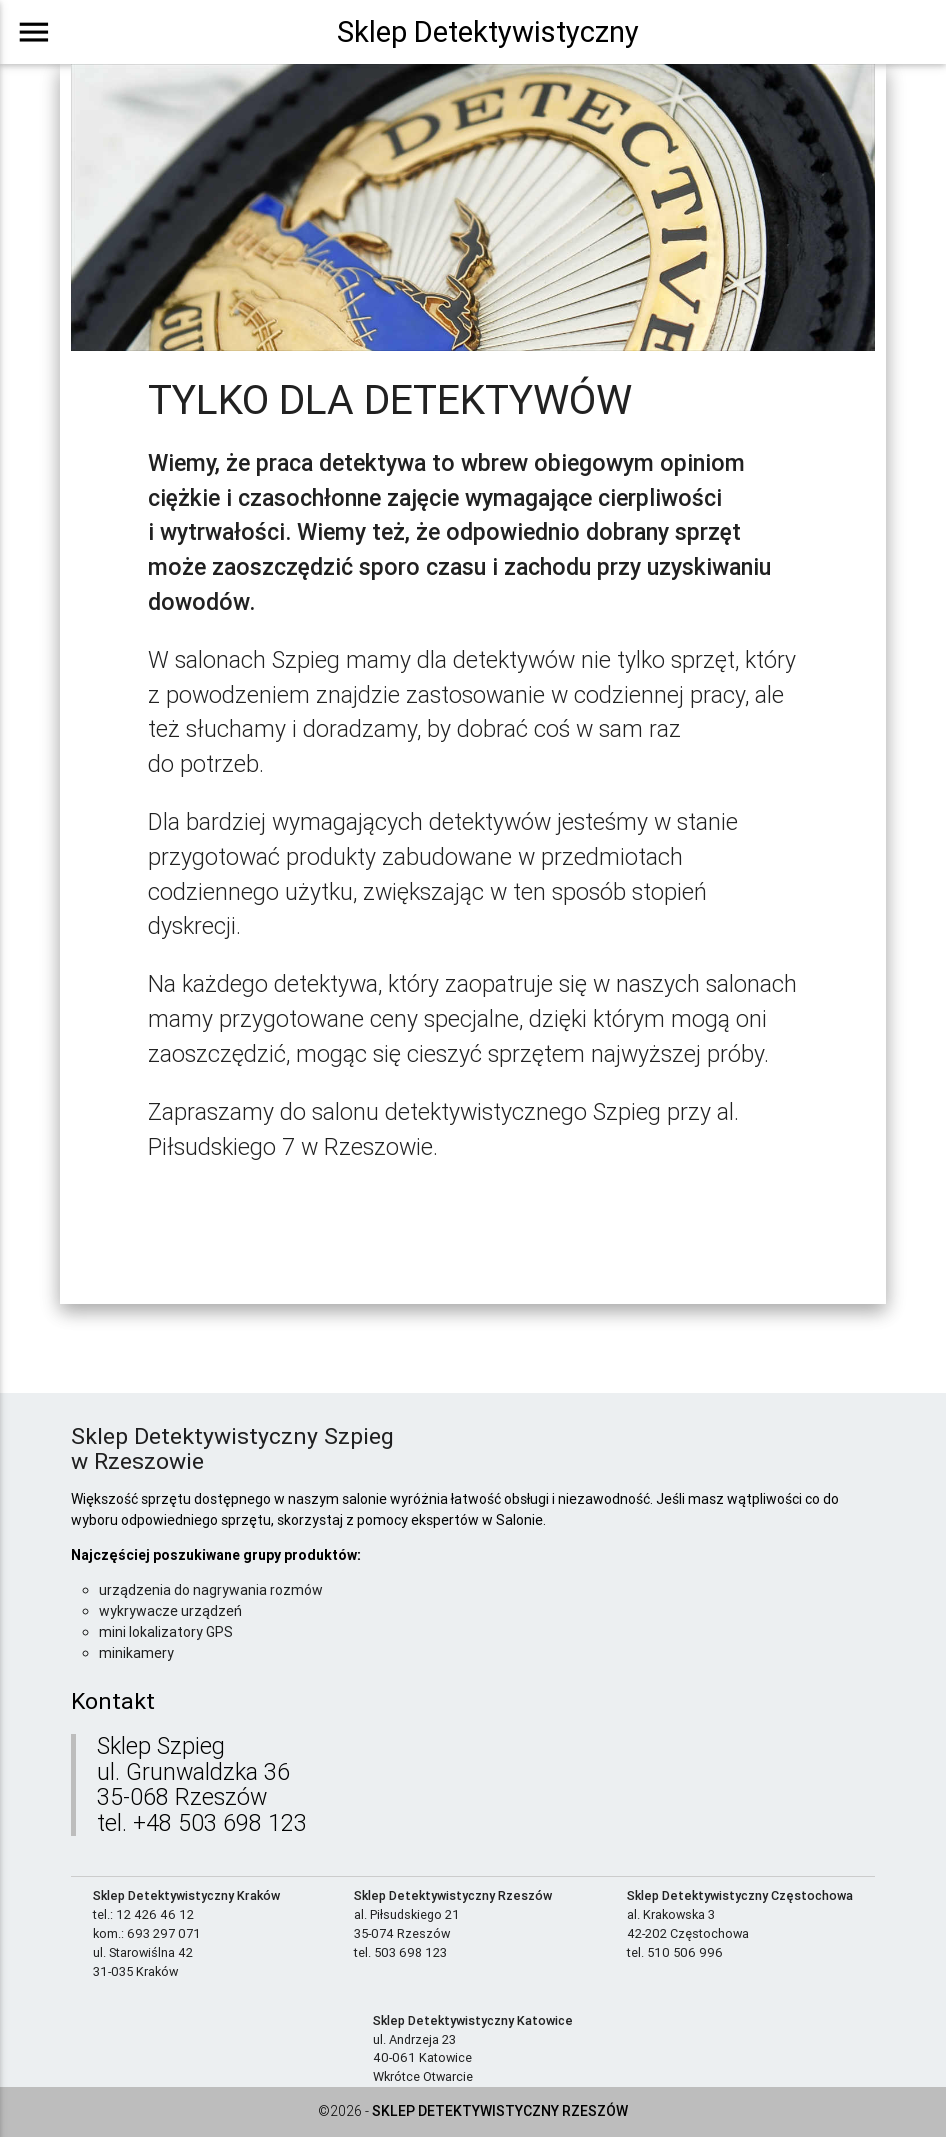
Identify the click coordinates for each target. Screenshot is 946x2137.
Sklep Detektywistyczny (488, 32)
